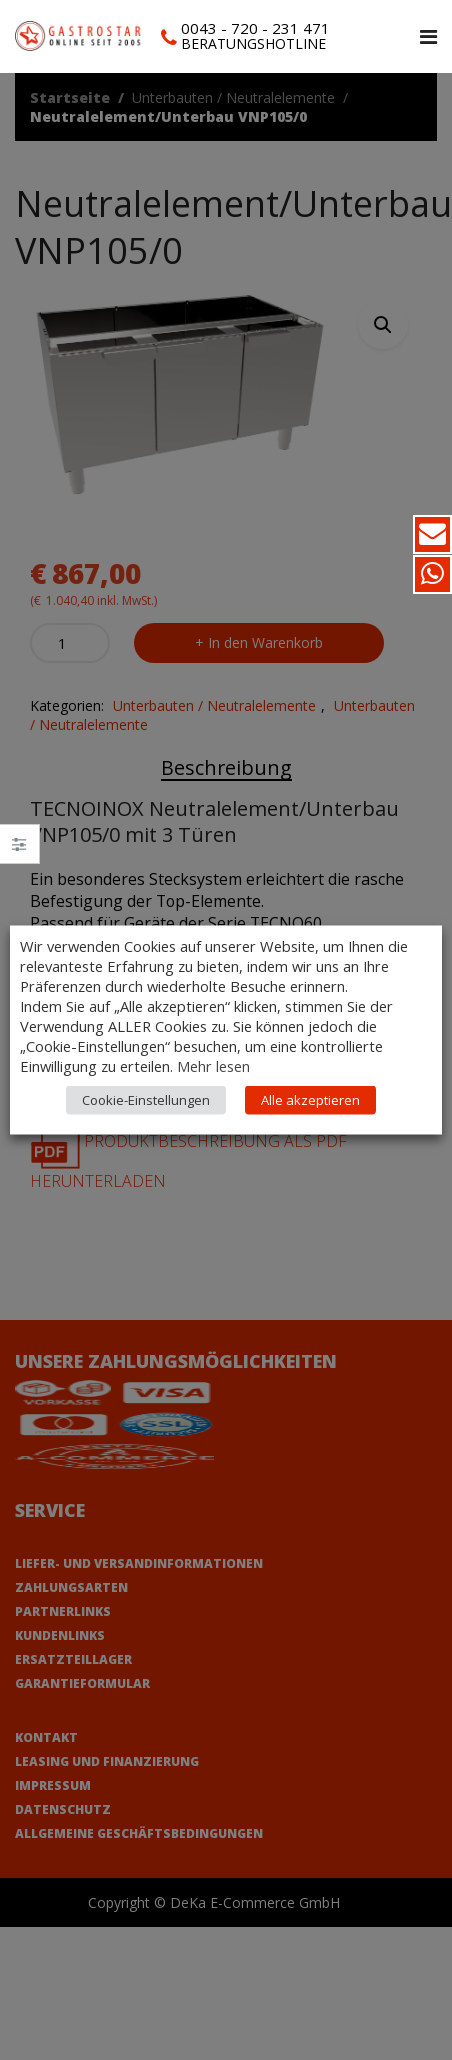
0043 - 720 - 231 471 (255, 28)
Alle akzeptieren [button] (310, 1120)
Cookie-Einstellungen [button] (146, 1120)
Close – (19, 850)
